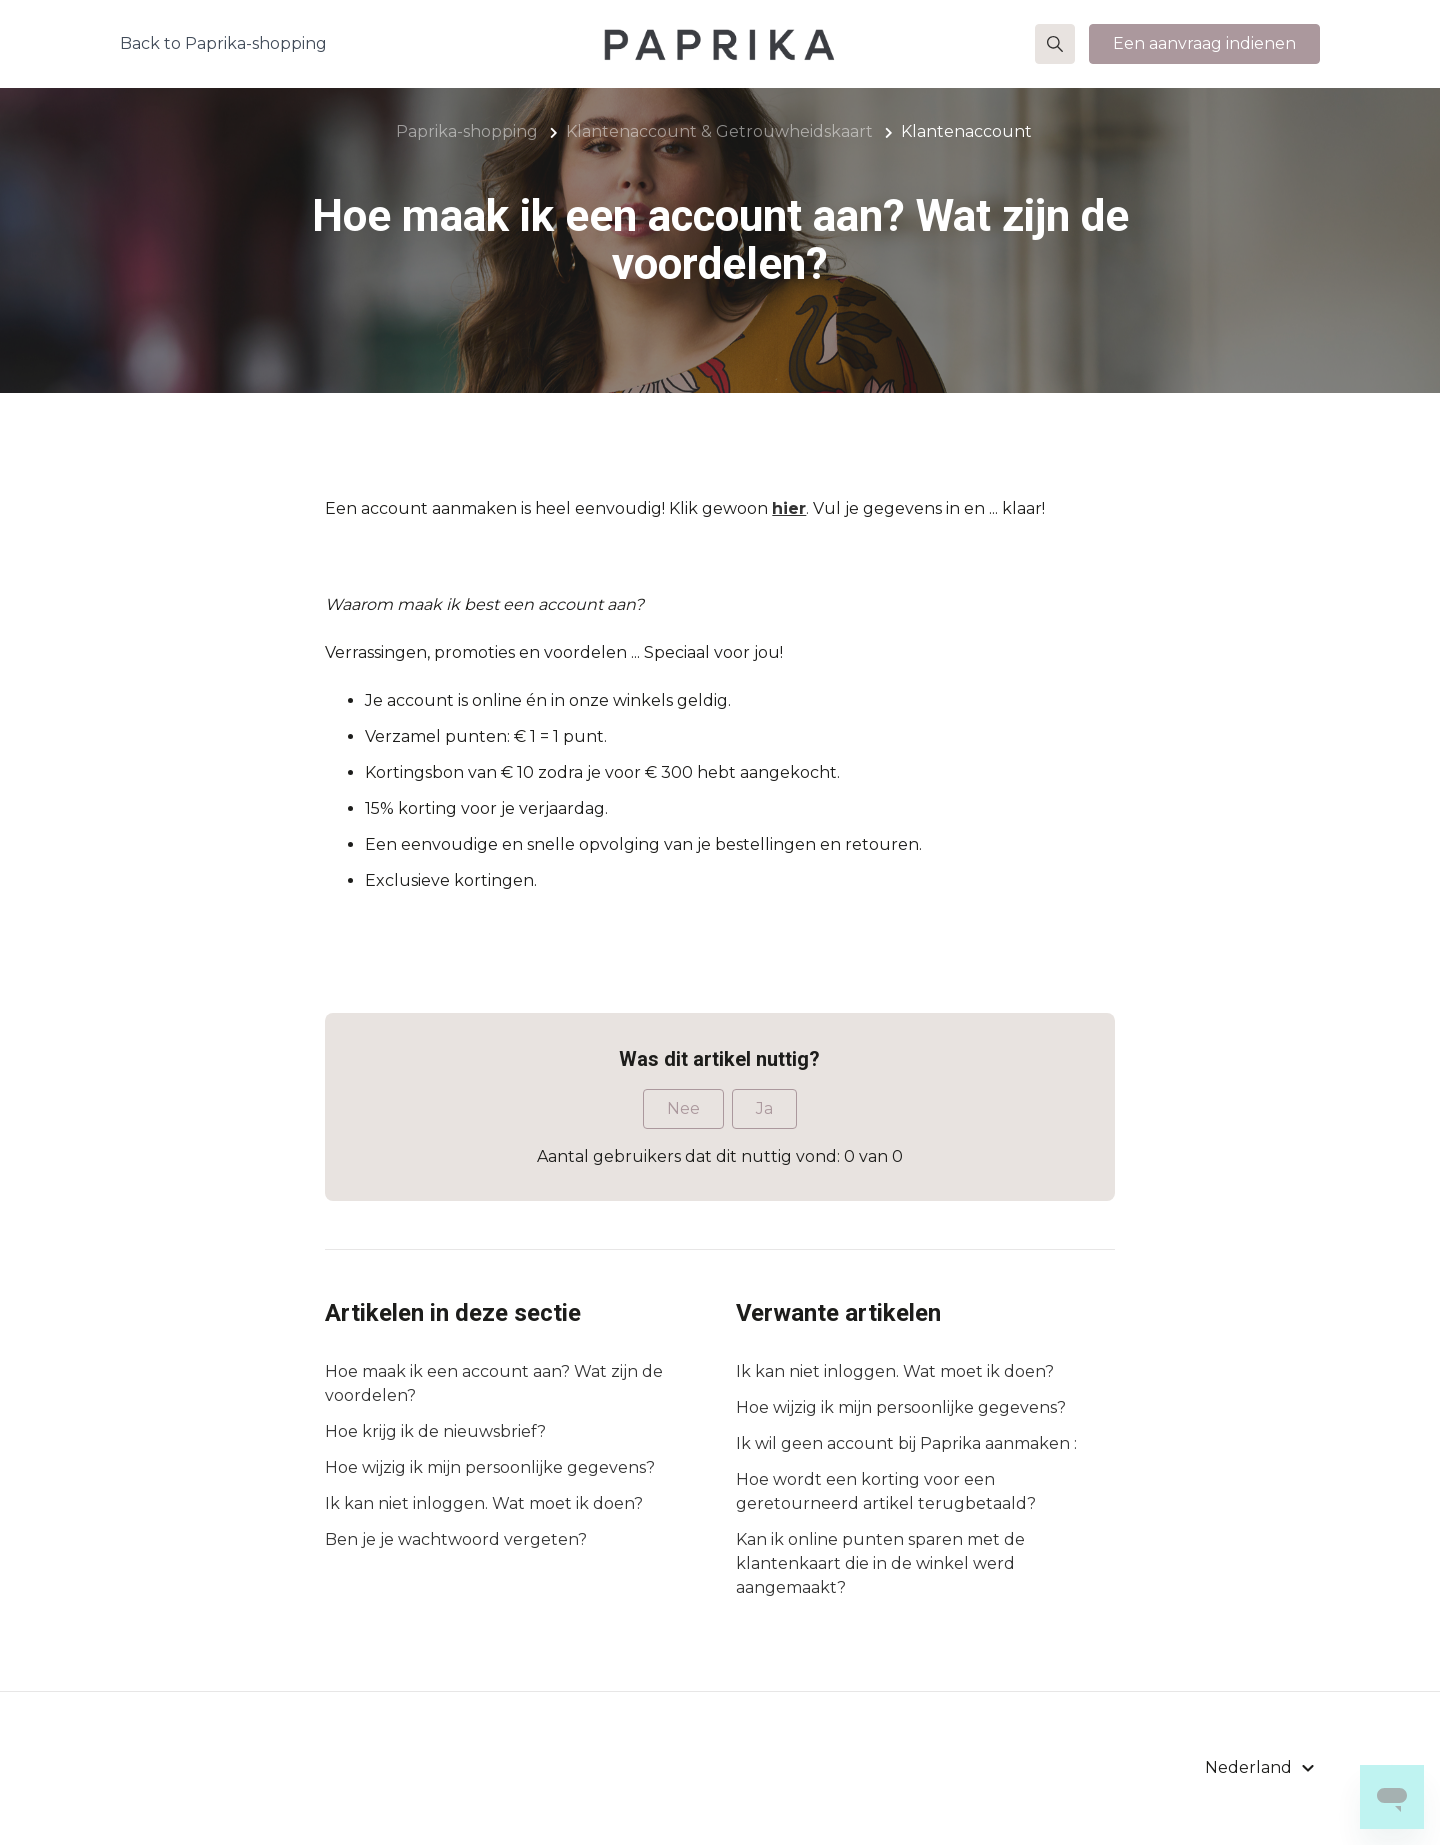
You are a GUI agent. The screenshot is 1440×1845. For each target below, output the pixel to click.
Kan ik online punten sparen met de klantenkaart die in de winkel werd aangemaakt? (880, 1563)
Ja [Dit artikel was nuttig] (764, 1108)
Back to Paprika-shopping (223, 43)
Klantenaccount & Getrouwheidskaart (719, 131)
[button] (1055, 44)
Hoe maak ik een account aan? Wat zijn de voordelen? (494, 1383)
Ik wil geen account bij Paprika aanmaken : (906, 1443)
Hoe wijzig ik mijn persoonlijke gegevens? (490, 1467)
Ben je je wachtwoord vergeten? (456, 1539)
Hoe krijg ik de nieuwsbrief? (435, 1431)
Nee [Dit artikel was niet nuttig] (683, 1108)
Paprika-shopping (467, 131)
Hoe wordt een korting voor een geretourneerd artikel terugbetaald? (886, 1491)
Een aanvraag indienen (1204, 43)
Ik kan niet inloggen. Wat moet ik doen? (484, 1503)
